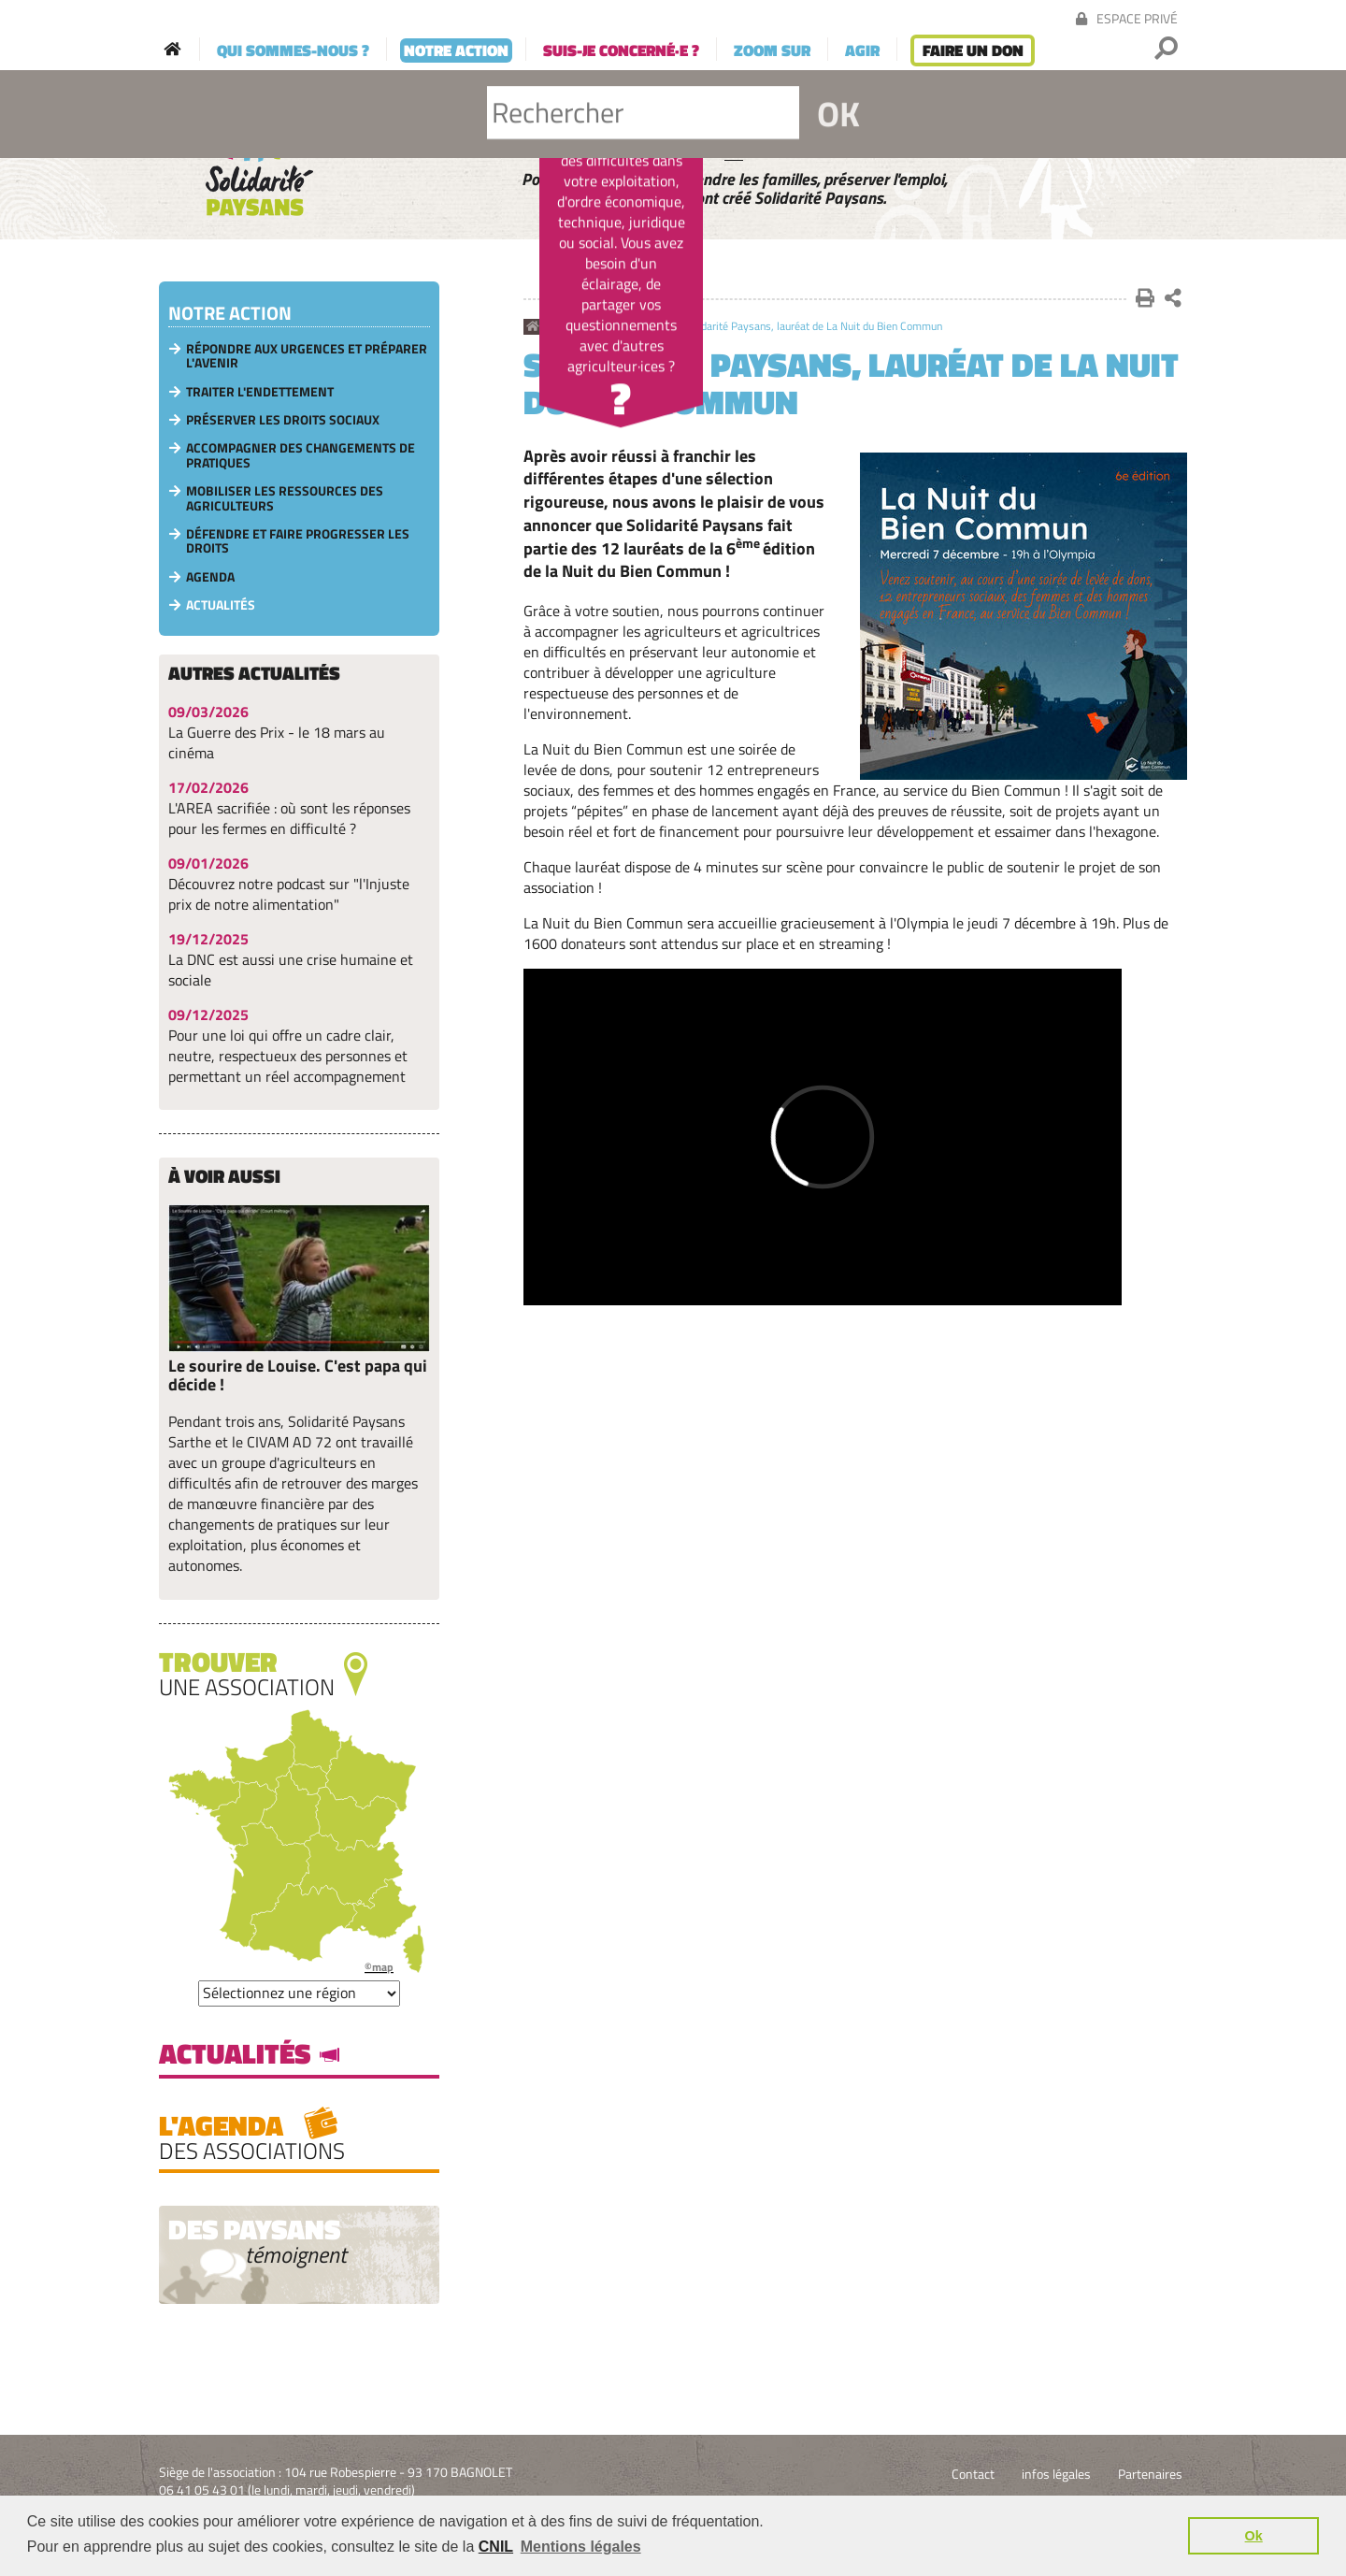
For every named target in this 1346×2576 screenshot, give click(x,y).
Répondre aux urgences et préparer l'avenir (306, 355)
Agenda (210, 576)
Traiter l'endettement (260, 391)
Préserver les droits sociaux (282, 419)
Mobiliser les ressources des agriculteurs (284, 497)
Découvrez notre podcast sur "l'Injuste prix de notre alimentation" (288, 893)
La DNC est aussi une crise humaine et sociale (290, 969)
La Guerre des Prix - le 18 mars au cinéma (276, 742)
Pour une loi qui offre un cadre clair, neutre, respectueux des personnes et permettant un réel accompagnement (288, 1056)
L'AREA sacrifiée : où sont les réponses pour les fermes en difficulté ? (289, 818)
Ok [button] (1254, 2535)
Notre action (583, 327)
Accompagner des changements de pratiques (300, 454)
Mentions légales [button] (581, 2546)
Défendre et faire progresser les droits (297, 540)
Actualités (647, 327)
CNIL (496, 2546)
